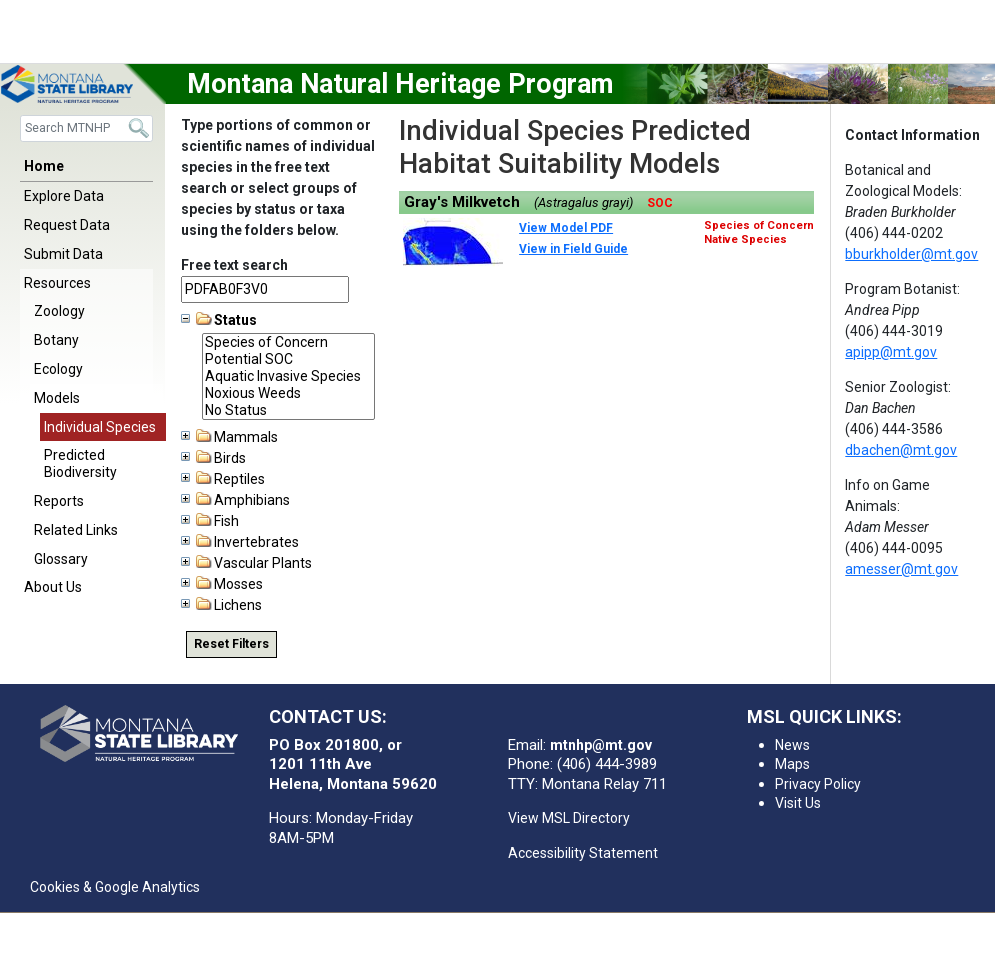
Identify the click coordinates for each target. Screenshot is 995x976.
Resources (57, 283)
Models (57, 398)
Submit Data (63, 254)
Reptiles (223, 479)
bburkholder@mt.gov (911, 254)
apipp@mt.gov (891, 352)
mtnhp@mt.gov (601, 745)
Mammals (229, 437)
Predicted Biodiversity (80, 463)
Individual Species (100, 427)
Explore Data (64, 196)
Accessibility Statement (583, 853)
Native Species (745, 239)
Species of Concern (288, 342)
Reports (59, 501)
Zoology (59, 311)
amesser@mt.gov (901, 569)
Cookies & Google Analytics (115, 887)
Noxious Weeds (288, 393)
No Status (288, 410)
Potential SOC (288, 359)
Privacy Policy (818, 784)
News (792, 745)
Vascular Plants (246, 563)
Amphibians (235, 500)
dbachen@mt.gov (901, 450)
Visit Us (798, 803)
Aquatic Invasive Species (288, 376)
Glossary (61, 559)
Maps (792, 764)
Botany (56, 340)
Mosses (222, 584)
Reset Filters (231, 644)
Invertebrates (240, 542)
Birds (213, 458)
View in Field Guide (573, 249)
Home (44, 166)
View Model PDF (566, 228)
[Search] (86, 128)
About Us (53, 587)
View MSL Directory (569, 818)
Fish (210, 521)
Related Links (76, 530)
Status (219, 320)
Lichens (221, 605)
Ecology (58, 369)
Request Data (67, 225)
